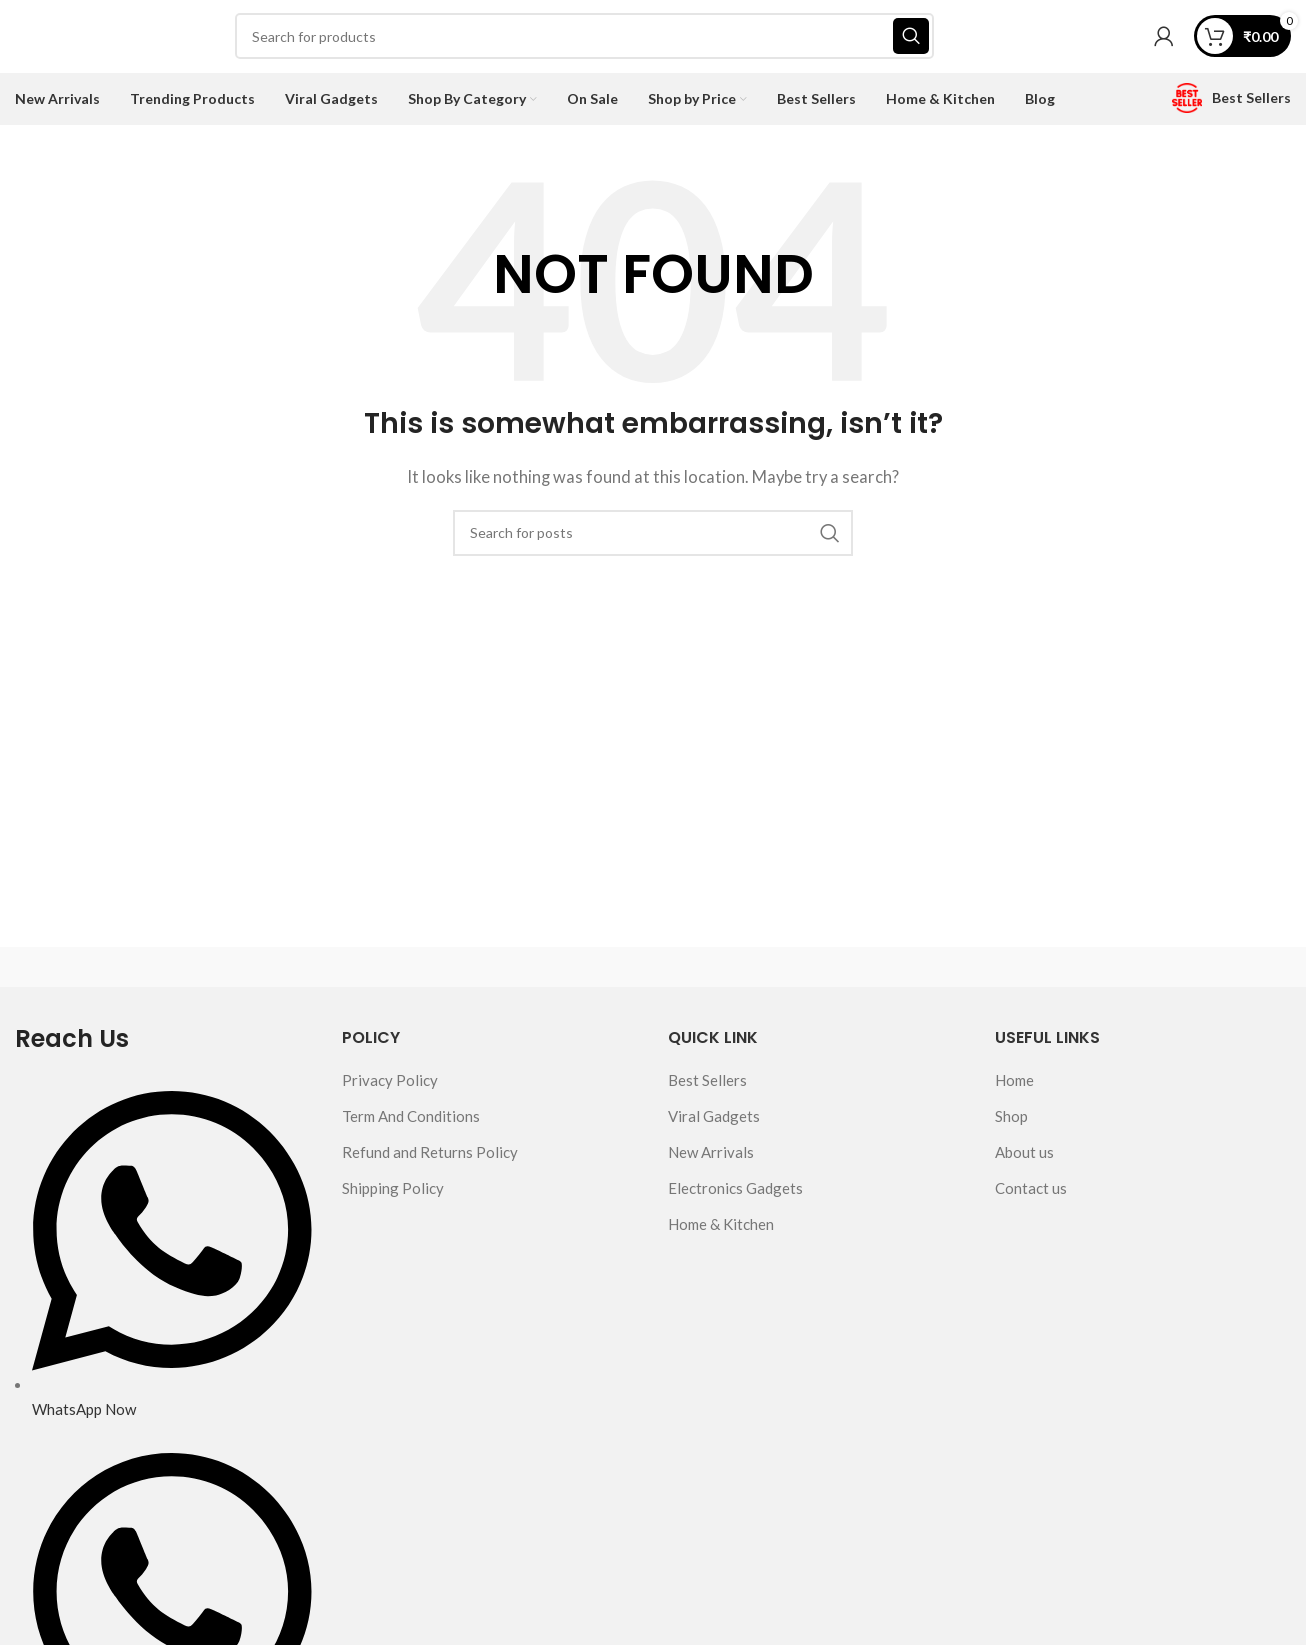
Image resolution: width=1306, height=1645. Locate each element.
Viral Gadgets (714, 1123)
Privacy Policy (390, 1087)
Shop (1011, 1123)
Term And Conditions (411, 1123)
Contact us (1031, 1195)
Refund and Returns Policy (430, 1159)
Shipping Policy (393, 1195)
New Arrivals (711, 1159)
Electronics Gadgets (735, 1195)
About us (1024, 1159)
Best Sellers (707, 1087)
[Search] (584, 40)
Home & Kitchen (721, 1231)
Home (1014, 1087)
